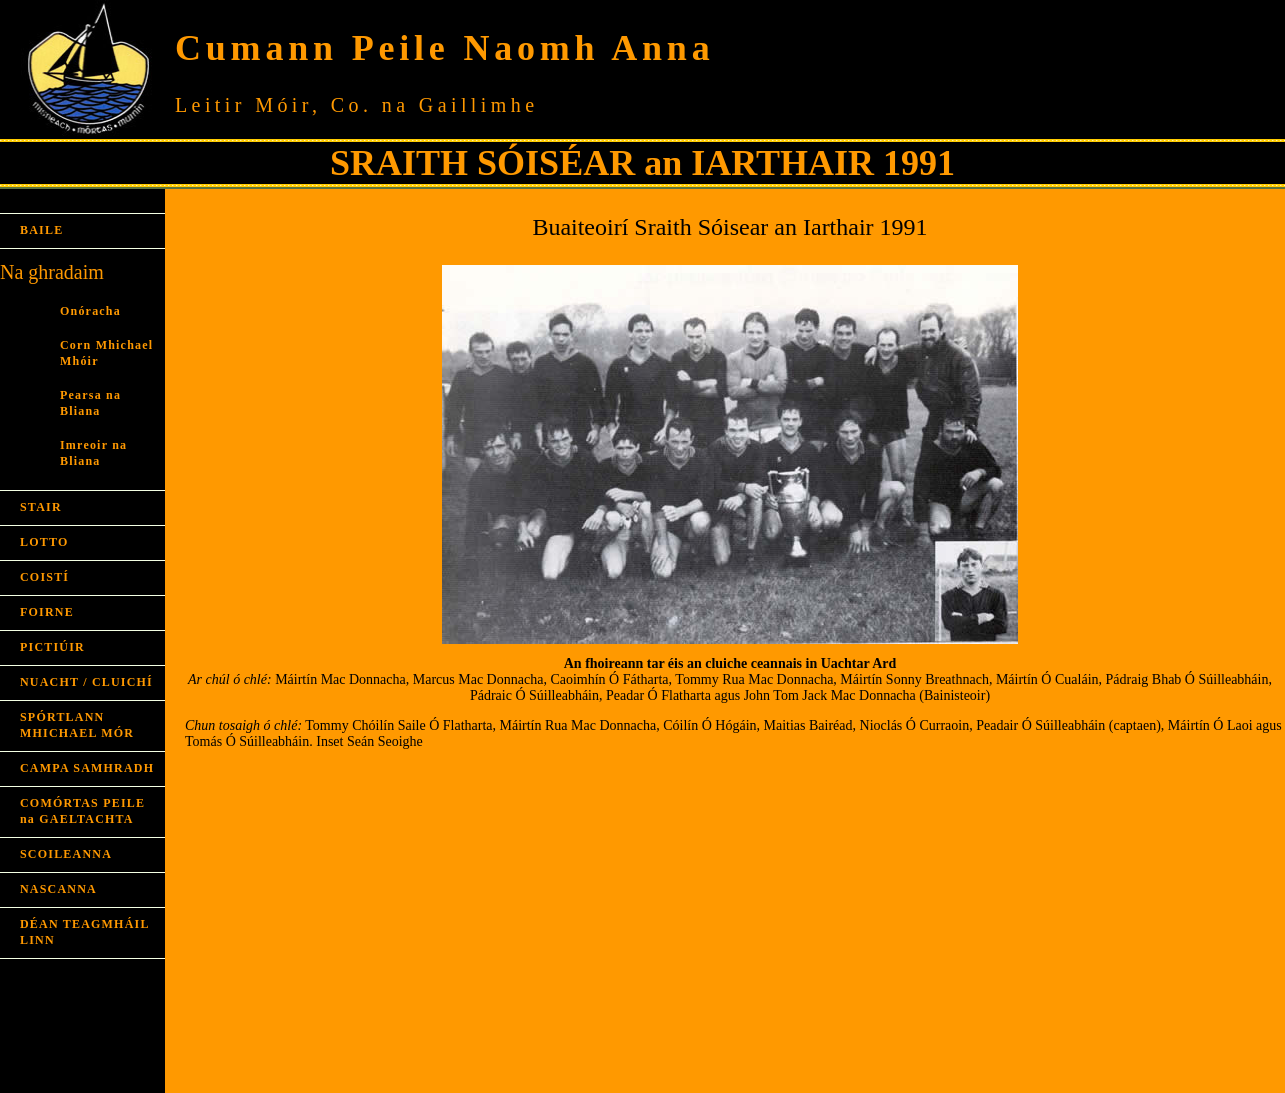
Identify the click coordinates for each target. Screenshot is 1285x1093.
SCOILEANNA (66, 854)
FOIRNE (47, 612)
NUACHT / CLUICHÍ (86, 682)
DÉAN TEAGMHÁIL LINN (84, 932)
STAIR (41, 507)
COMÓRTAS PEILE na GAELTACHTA (82, 811)
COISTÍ (44, 577)
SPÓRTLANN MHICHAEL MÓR (77, 725)
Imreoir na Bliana (93, 453)
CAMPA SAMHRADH (87, 768)
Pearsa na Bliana (90, 403)
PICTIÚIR (52, 647)
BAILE (41, 230)
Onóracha (90, 311)
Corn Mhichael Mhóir (106, 353)
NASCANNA (58, 889)
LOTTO (44, 542)
